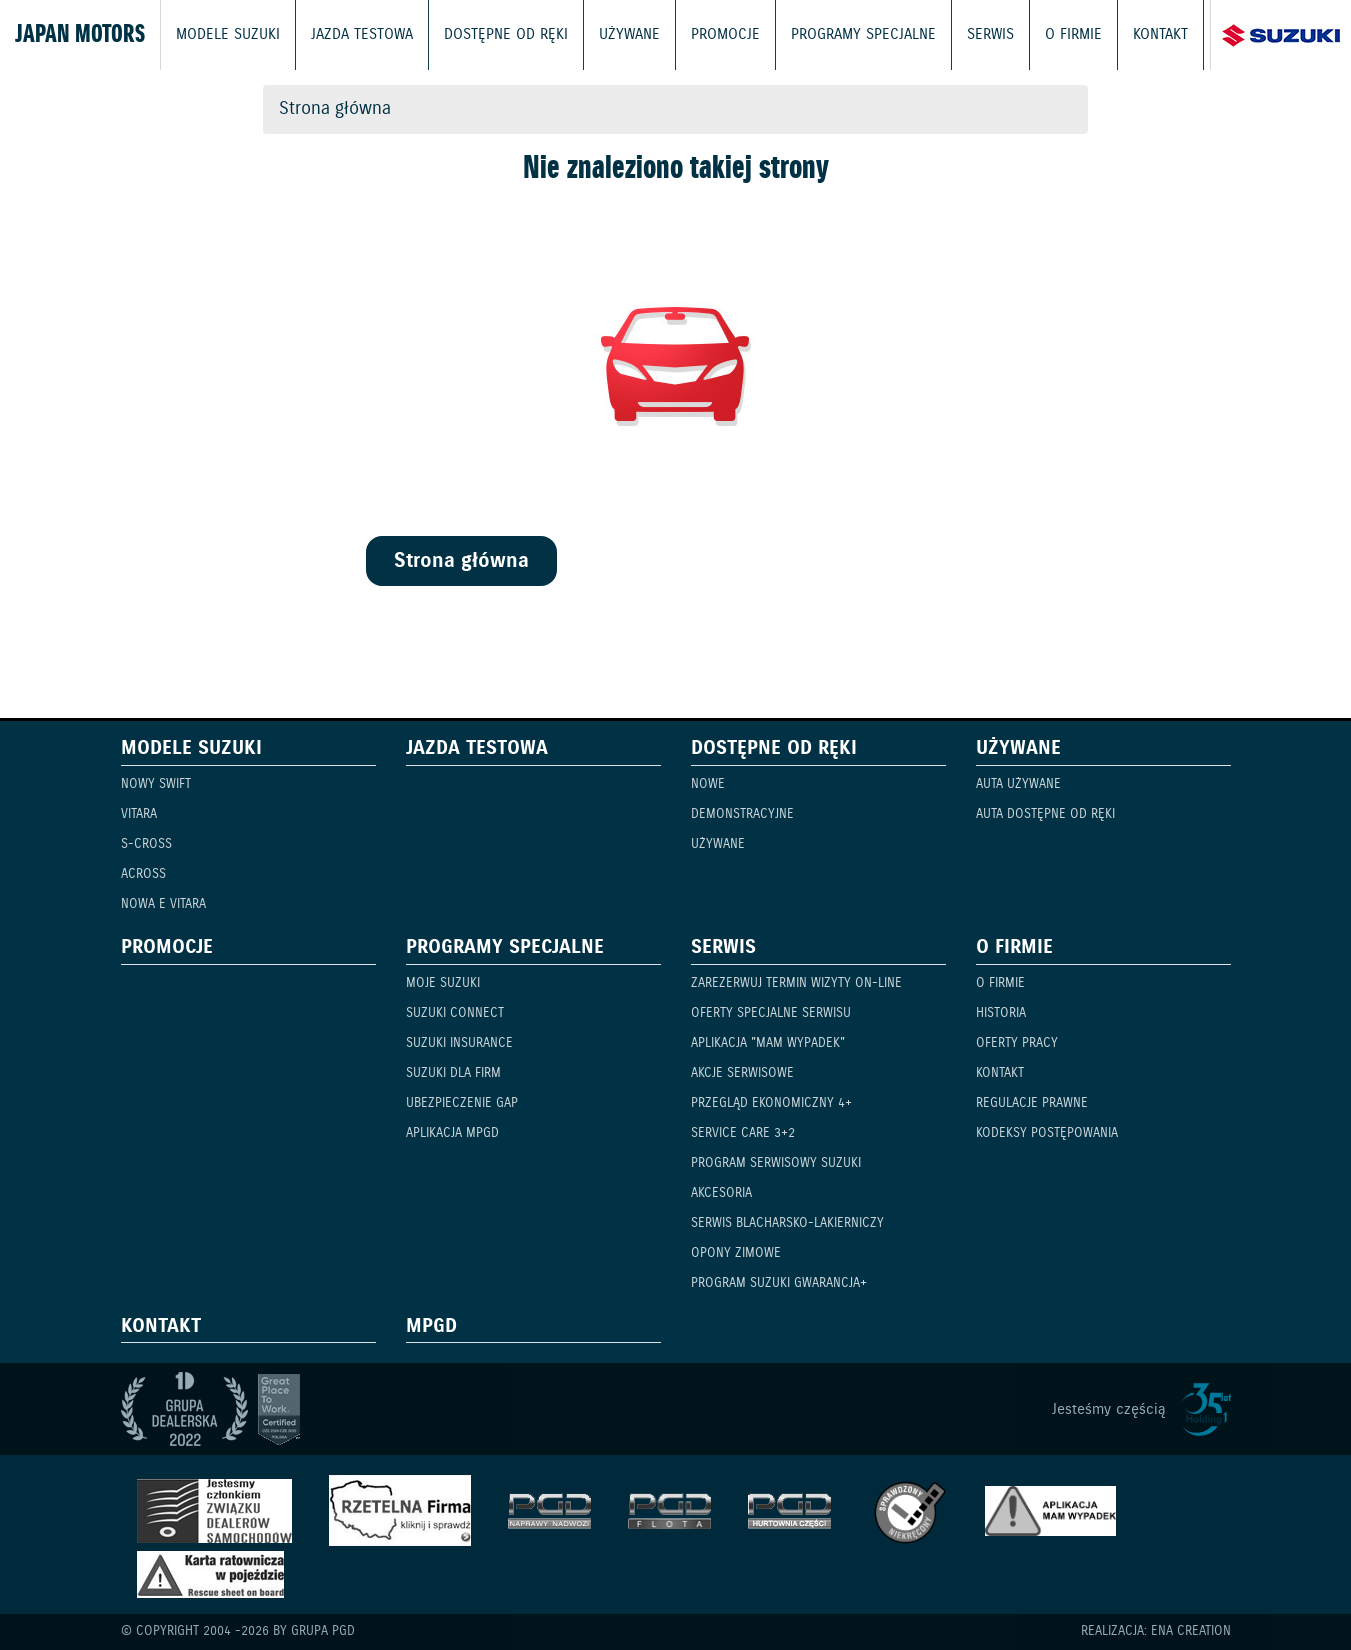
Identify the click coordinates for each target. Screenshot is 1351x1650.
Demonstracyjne (742, 814)
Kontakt (1160, 35)
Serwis (990, 35)
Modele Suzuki (228, 35)
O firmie (1073, 35)
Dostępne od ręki (506, 35)
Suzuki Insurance (459, 1043)
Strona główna (335, 109)
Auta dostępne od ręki (1045, 814)
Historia (1001, 1013)
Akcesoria (721, 1193)
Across (143, 874)
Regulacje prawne (1032, 1103)
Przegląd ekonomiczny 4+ (771, 1103)
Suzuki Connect (455, 1013)
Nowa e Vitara (163, 904)
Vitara (139, 814)
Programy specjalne (863, 35)
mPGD (431, 1327)
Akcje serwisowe (742, 1073)
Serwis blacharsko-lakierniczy (787, 1223)
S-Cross (146, 844)
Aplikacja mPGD (452, 1133)
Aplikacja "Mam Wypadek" (768, 1043)
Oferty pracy (1017, 1043)
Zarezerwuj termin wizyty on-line (796, 983)
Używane (629, 35)
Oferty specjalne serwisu (771, 1013)
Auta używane (1018, 784)
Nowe (708, 784)
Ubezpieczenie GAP (462, 1103)
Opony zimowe (736, 1253)
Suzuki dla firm (453, 1073)
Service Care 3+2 (743, 1133)
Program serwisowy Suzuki (776, 1163)
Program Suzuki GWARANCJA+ (779, 1283)
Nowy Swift (156, 784)
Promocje (725, 35)
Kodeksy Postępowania (1047, 1133)
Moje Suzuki (443, 983)
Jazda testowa (362, 35)
